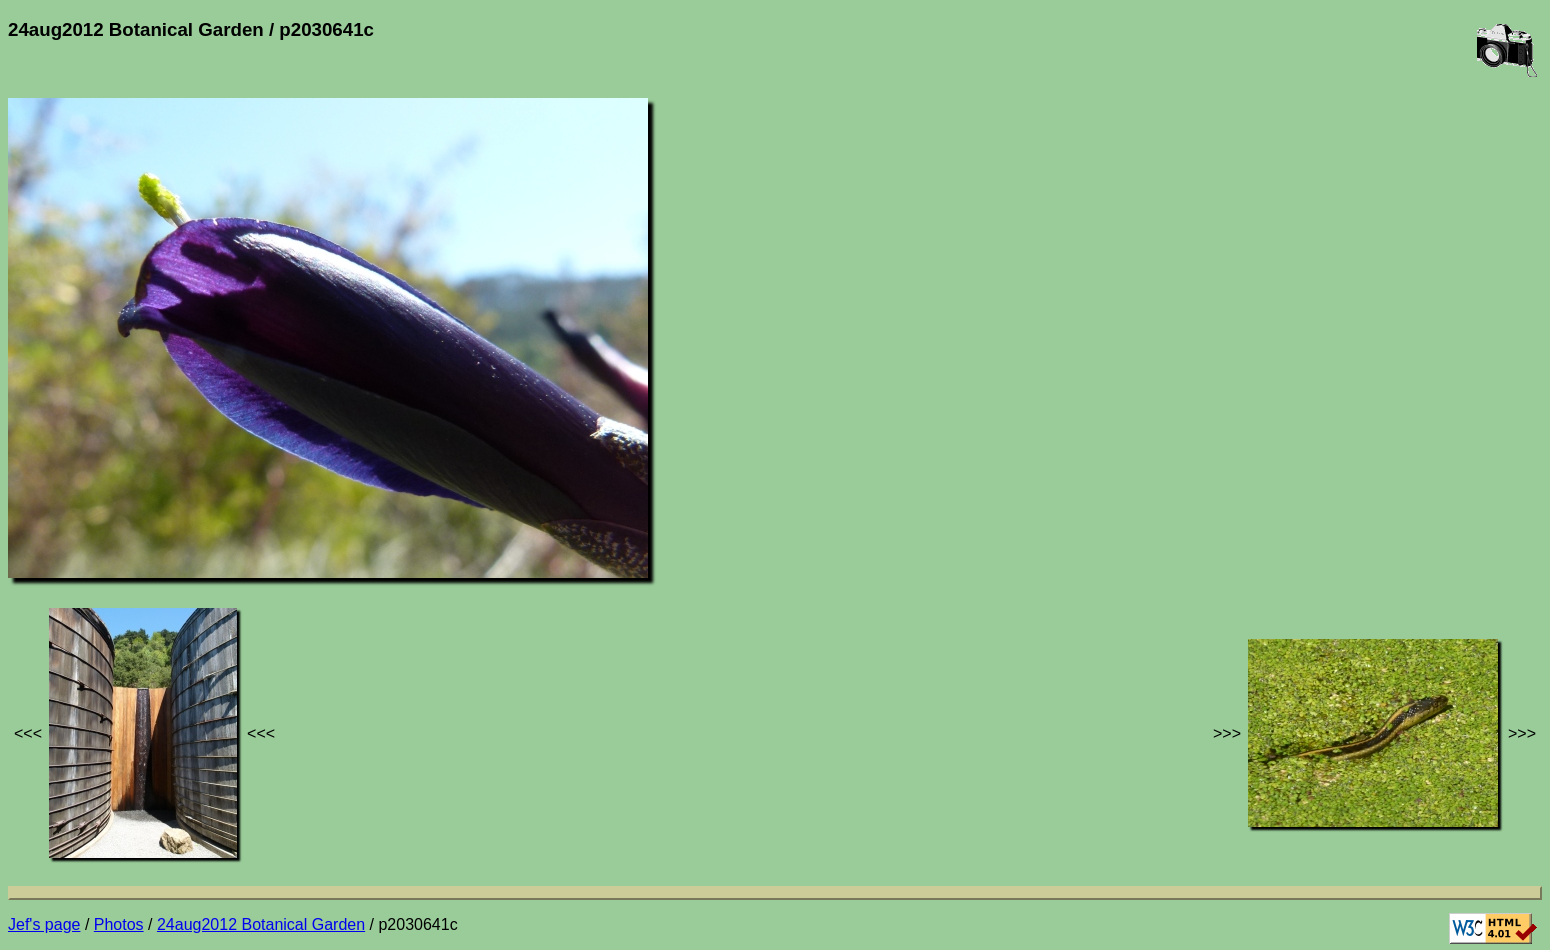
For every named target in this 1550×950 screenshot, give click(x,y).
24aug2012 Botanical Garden (261, 924)
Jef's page (44, 924)
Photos (119, 924)
